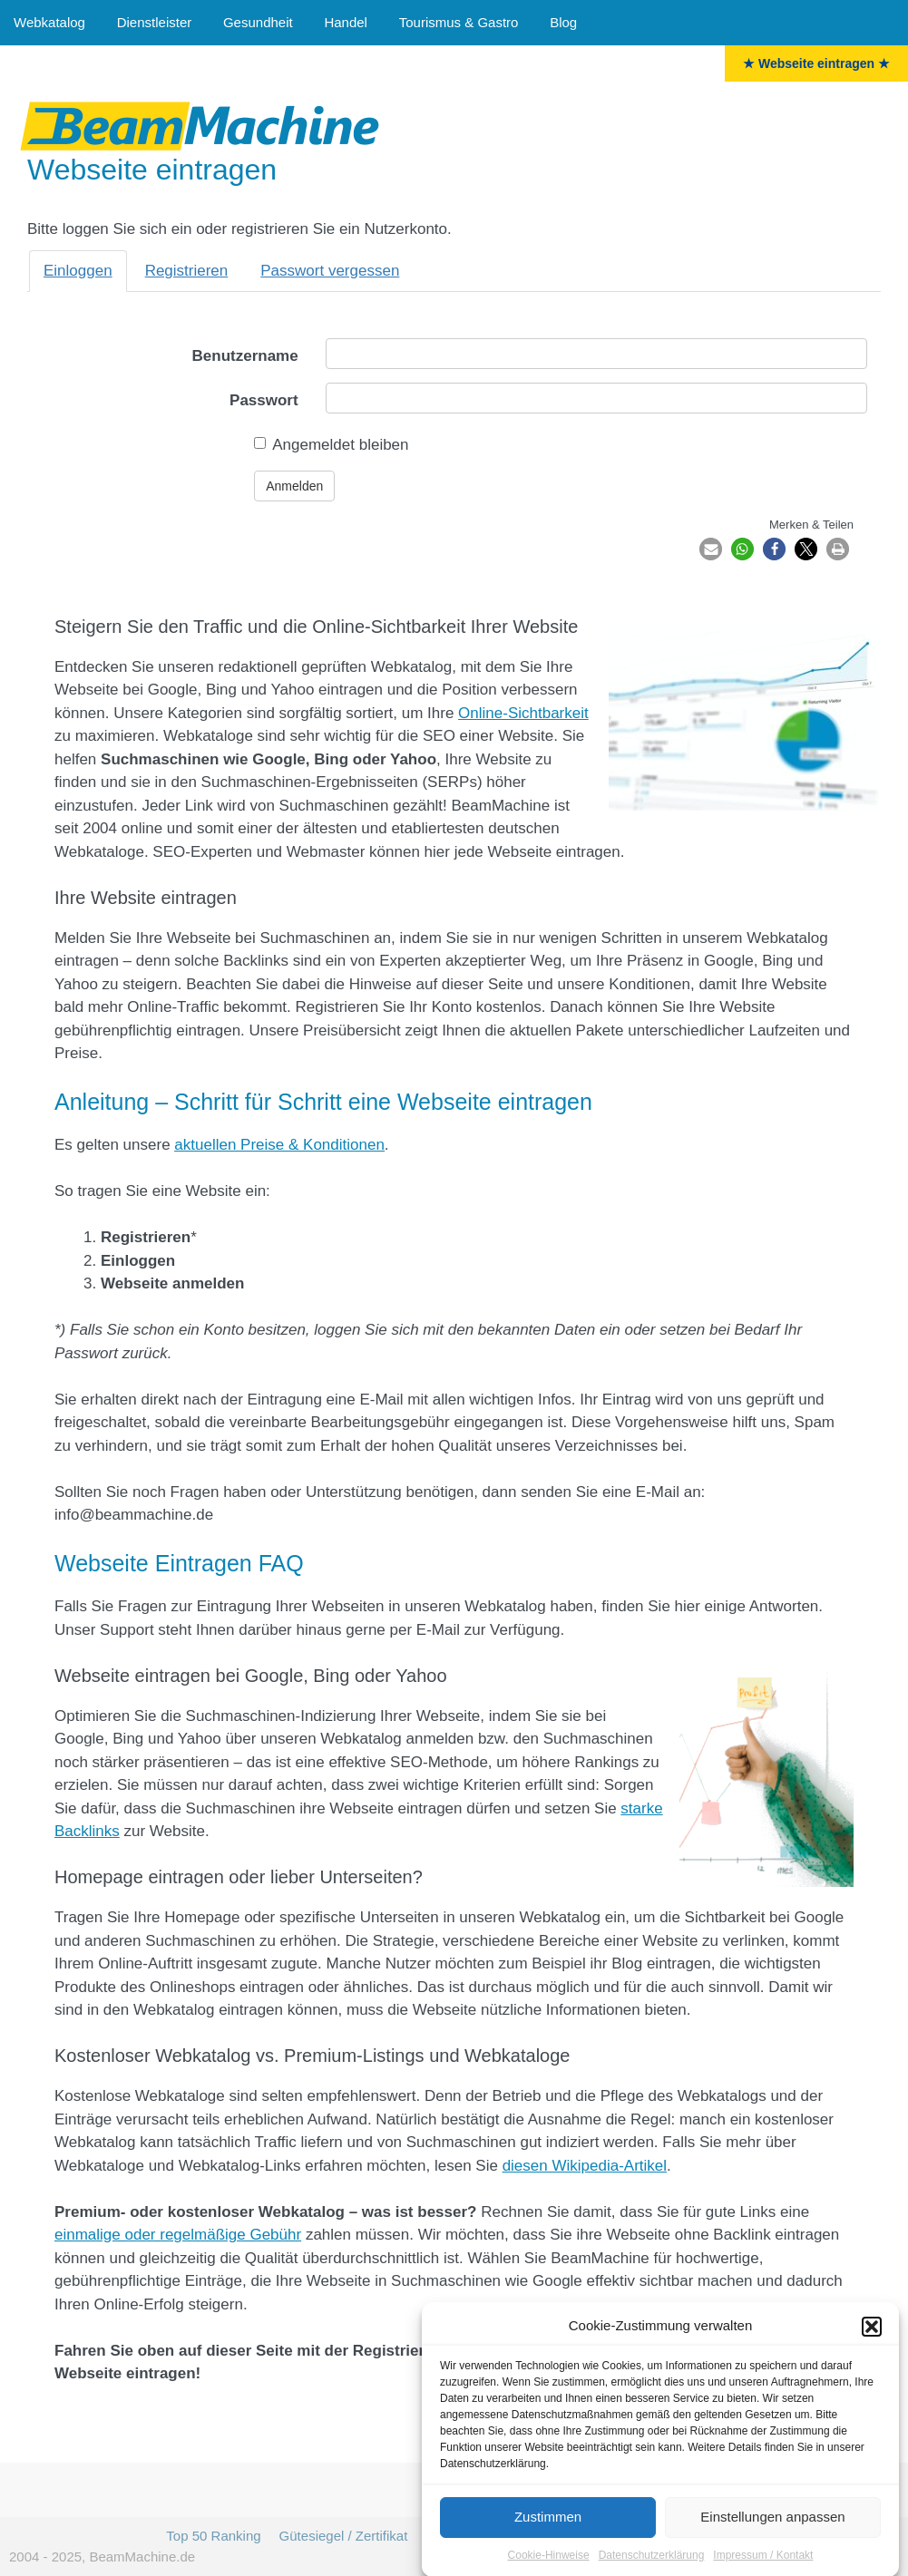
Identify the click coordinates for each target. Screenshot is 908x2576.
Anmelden (294, 486)
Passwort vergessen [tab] (329, 270)
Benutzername (245, 356)
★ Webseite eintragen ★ (816, 63)
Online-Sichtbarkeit (523, 713)
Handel (345, 22)
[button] (872, 2343)
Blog (563, 22)
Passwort (263, 400)
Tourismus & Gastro (459, 22)
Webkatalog (49, 22)
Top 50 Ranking (213, 2535)
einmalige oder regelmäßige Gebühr (177, 2234)
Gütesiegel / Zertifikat (343, 2535)
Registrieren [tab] (187, 270)
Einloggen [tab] (78, 270)
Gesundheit (258, 22)
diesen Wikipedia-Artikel (585, 2165)
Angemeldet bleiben (331, 444)
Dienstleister (154, 22)
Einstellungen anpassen (772, 2533)
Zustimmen (547, 2533)
